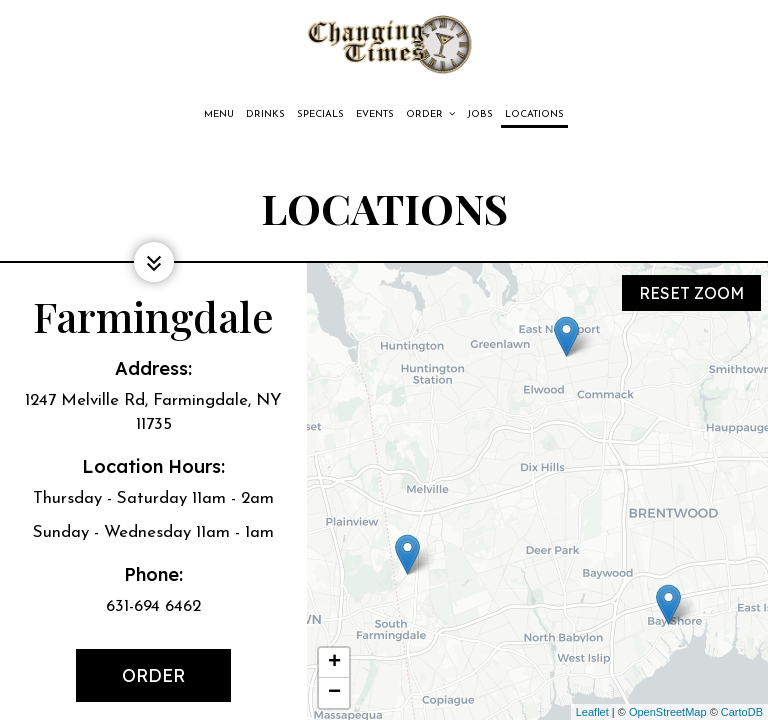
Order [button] (430, 114)
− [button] (334, 693)
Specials (320, 114)
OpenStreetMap (668, 712)
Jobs (480, 114)
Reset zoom (691, 288)
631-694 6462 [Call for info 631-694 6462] (153, 606)
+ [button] (334, 663)
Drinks (265, 114)
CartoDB (742, 712)
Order (132, 682)
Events (375, 114)
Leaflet (592, 712)
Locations (534, 114)
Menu (219, 114)
